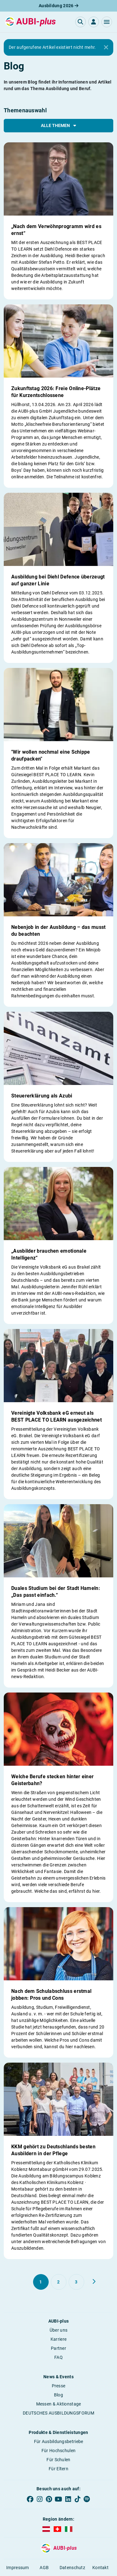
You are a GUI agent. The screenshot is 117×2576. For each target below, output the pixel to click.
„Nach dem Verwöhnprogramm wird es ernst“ (56, 229)
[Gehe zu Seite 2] (58, 2282)
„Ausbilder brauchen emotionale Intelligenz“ (48, 1254)
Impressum (17, 2567)
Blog (58, 2394)
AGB (44, 2567)
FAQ (58, 2357)
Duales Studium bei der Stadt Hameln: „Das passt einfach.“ (55, 1591)
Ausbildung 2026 (58, 5)
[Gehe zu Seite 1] (41, 2282)
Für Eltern (58, 2468)
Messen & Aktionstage (58, 2403)
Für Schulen (58, 2459)
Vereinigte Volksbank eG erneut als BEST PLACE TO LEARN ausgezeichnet (56, 1416)
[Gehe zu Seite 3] (76, 2282)
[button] (106, 22)
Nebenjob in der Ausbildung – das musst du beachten (58, 930)
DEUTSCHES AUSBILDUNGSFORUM (58, 2413)
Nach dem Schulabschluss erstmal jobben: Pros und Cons (51, 1994)
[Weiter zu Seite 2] (93, 2281)
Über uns (58, 2330)
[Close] (106, 47)
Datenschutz (72, 2567)
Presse (59, 2385)
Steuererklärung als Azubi (41, 1096)
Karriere (58, 2339)
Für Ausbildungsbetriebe (58, 2441)
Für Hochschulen (58, 2450)
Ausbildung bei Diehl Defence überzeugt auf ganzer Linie (58, 580)
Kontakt (100, 2567)
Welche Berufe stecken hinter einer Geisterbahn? (52, 1780)
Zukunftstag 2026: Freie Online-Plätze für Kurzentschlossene (55, 391)
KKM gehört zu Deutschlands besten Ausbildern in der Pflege (53, 2150)
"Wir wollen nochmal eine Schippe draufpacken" (50, 755)
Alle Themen (58, 125)
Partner (58, 2348)
